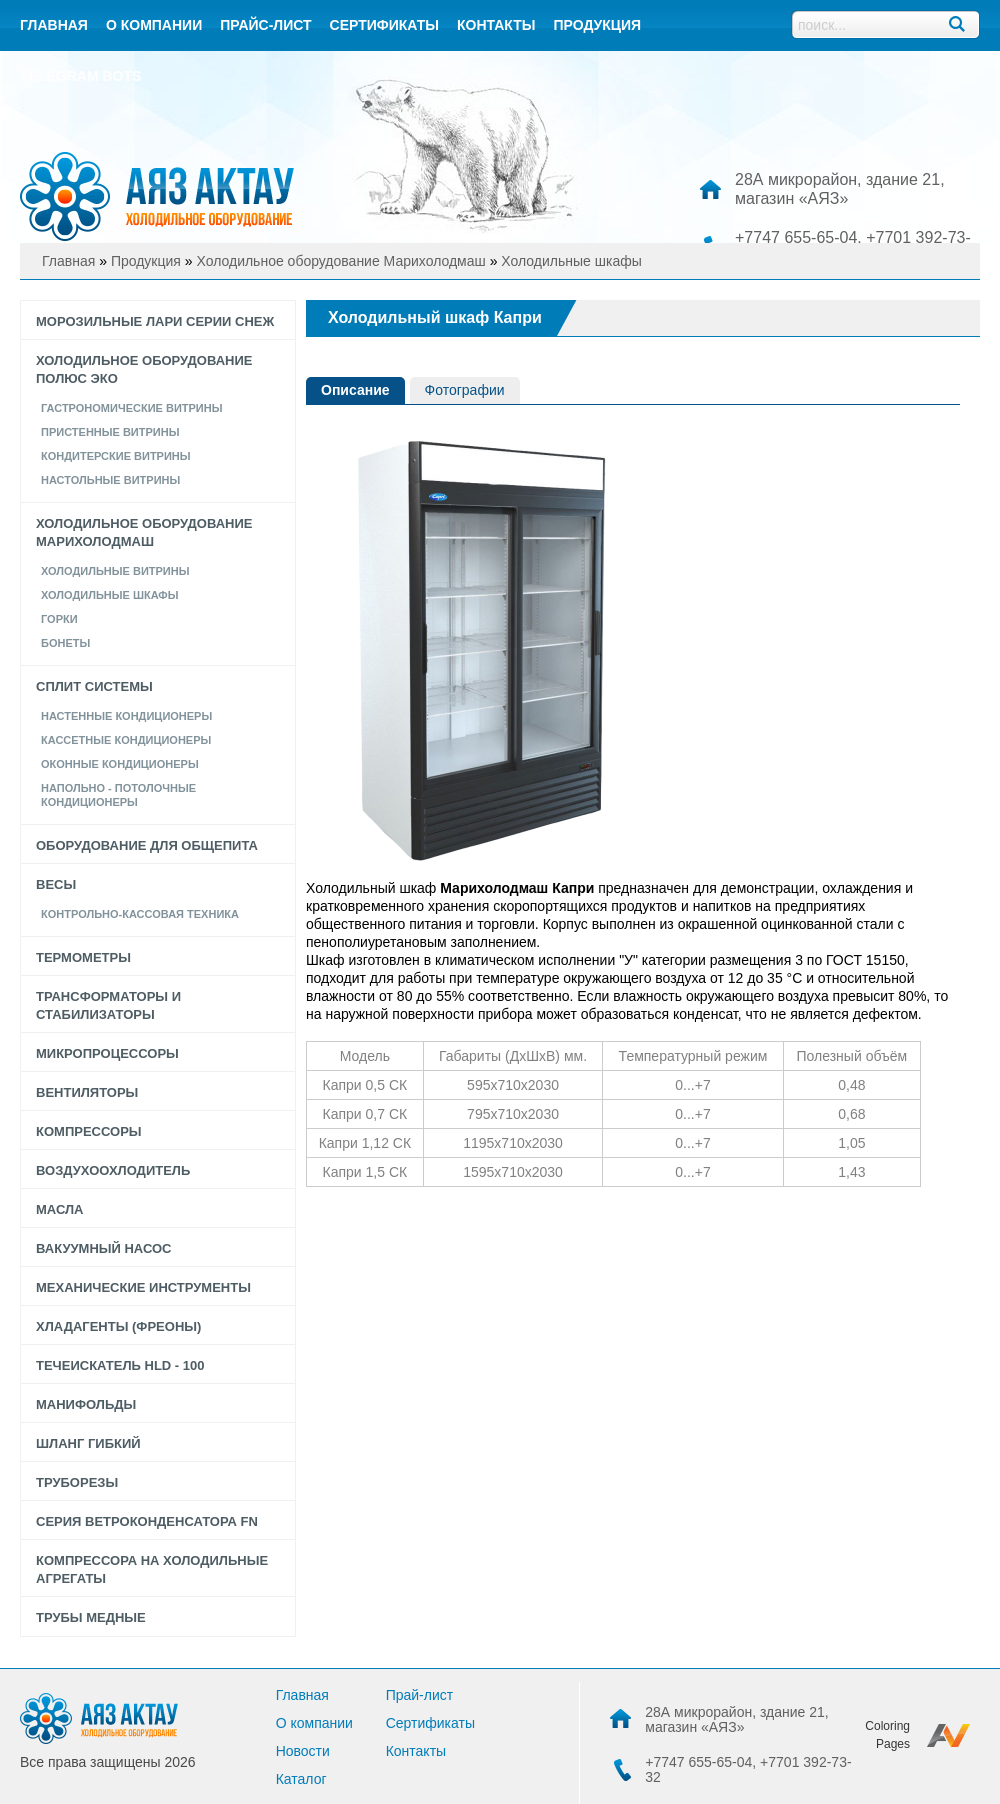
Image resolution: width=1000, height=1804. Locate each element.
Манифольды (86, 1404)
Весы (56, 884)
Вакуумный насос (103, 1248)
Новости (303, 1751)
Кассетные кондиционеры (126, 740)
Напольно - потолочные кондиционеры (118, 795)
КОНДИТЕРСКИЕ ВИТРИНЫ (116, 456)
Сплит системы (94, 686)
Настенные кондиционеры (126, 716)
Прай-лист (420, 1695)
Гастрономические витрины (131, 408)
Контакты (416, 1751)
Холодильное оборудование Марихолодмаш (144, 532)
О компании (154, 25)
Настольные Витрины (110, 480)
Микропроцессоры (107, 1053)
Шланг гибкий (88, 1443)
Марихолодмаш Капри (517, 888)
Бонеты (65, 643)
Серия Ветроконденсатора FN (147, 1521)
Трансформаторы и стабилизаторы (108, 1005)
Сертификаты (384, 25)
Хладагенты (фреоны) (118, 1326)
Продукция (597, 25)
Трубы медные (91, 1617)
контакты (496, 25)
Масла (59, 1209)
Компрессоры (89, 1131)
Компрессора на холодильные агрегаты (152, 1569)
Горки (59, 619)
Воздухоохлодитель (113, 1170)
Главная (54, 25)
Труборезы (77, 1482)
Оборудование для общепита (147, 845)
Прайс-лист (265, 25)
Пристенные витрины (110, 432)
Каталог (301, 1779)
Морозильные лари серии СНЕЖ (155, 321)
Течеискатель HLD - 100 (120, 1365)
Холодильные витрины (115, 571)
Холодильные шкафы (110, 595)
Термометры (83, 957)
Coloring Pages (887, 1735)
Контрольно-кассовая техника (140, 914)
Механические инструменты (143, 1287)
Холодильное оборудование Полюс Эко (144, 369)
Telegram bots (80, 76)
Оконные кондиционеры (120, 764)
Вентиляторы (87, 1092)
